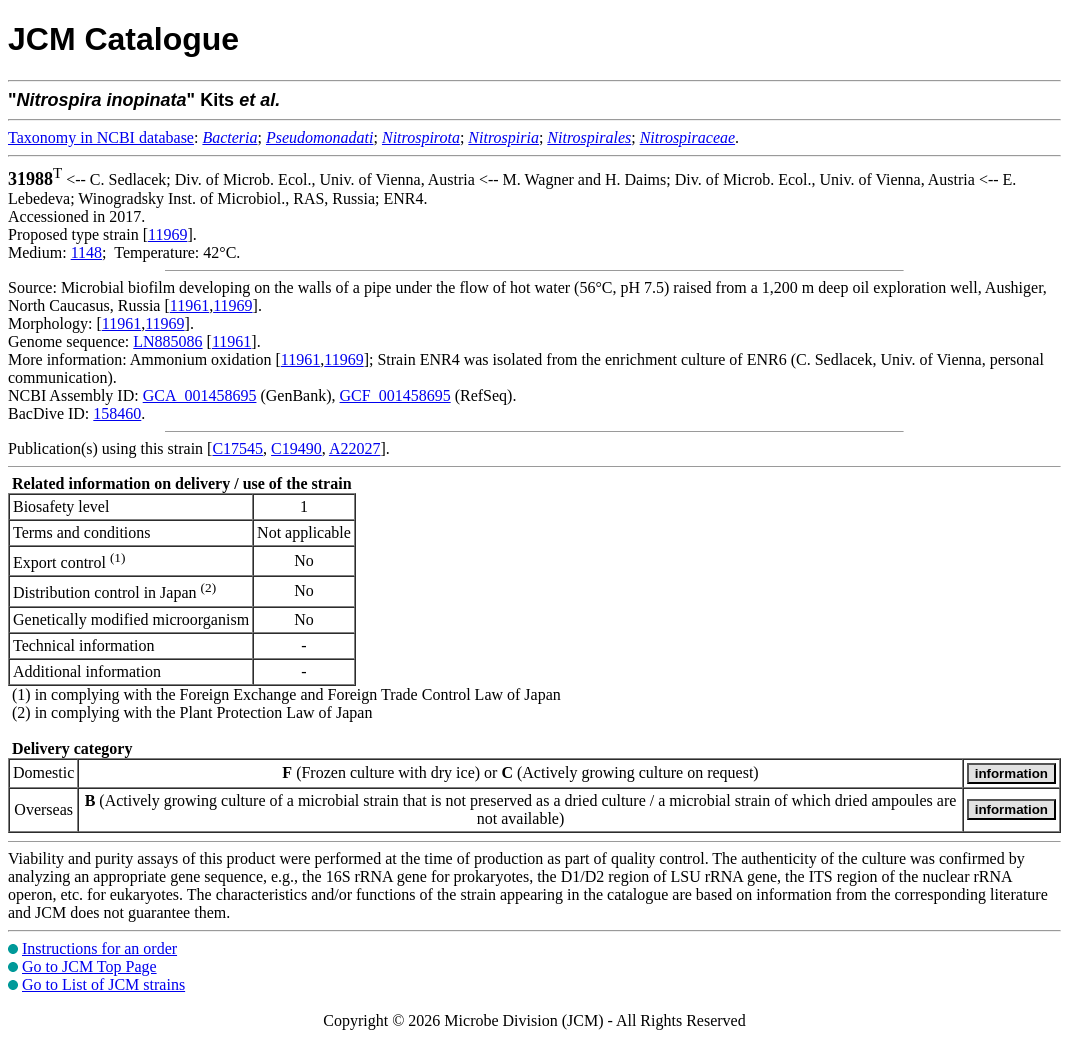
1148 (86, 252)
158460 (117, 413)
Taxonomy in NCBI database (101, 137)
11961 (189, 305)
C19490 (296, 448)
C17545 (237, 448)
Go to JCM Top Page (89, 966)
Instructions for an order (99, 948)
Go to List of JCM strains (103, 984)
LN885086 (167, 341)
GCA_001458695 (200, 395)
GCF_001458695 (395, 395)
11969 (167, 234)
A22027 (355, 448)
